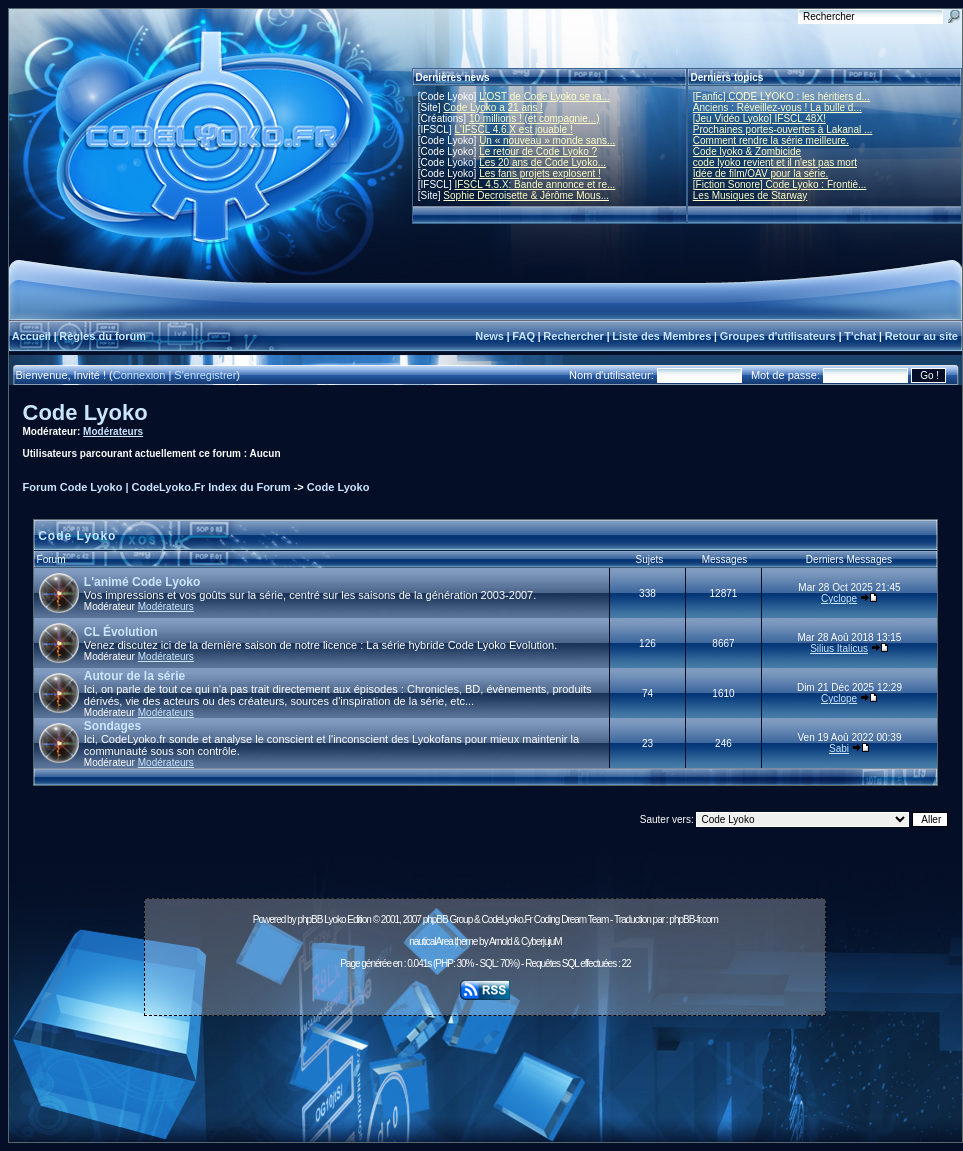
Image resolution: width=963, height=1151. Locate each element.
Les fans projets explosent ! (540, 173)
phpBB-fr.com (693, 919)
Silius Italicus (839, 648)
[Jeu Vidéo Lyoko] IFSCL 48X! (759, 118)
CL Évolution (121, 632)
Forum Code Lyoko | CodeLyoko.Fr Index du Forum (157, 487)
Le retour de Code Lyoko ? (538, 151)
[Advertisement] (485, 1068)
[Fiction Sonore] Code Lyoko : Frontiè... (780, 184)
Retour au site (921, 336)
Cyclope (839, 598)
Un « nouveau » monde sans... (547, 140)
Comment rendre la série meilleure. (771, 140)
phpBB (309, 919)
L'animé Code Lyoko (142, 582)
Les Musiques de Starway (750, 195)
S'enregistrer (205, 375)
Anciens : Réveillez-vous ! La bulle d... (777, 107)
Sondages (112, 726)
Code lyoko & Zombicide (747, 151)
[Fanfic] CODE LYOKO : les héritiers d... (781, 96)
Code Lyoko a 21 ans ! (493, 107)
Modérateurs (113, 431)
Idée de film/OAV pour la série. (760, 173)
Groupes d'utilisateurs (778, 336)
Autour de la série (134, 676)
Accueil (31, 336)
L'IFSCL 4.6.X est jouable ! (513, 129)
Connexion (139, 375)
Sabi (839, 748)
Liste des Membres (661, 336)
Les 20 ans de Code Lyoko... (542, 162)
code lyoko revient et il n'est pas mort (775, 162)
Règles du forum (102, 336)
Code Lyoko (85, 412)
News (489, 336)
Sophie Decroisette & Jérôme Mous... (526, 195)
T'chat (860, 336)
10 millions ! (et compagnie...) (534, 118)
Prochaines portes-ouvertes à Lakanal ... (783, 129)
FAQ (523, 336)
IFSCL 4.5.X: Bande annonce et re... (534, 184)
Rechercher (573, 336)
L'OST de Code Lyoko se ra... (544, 96)
